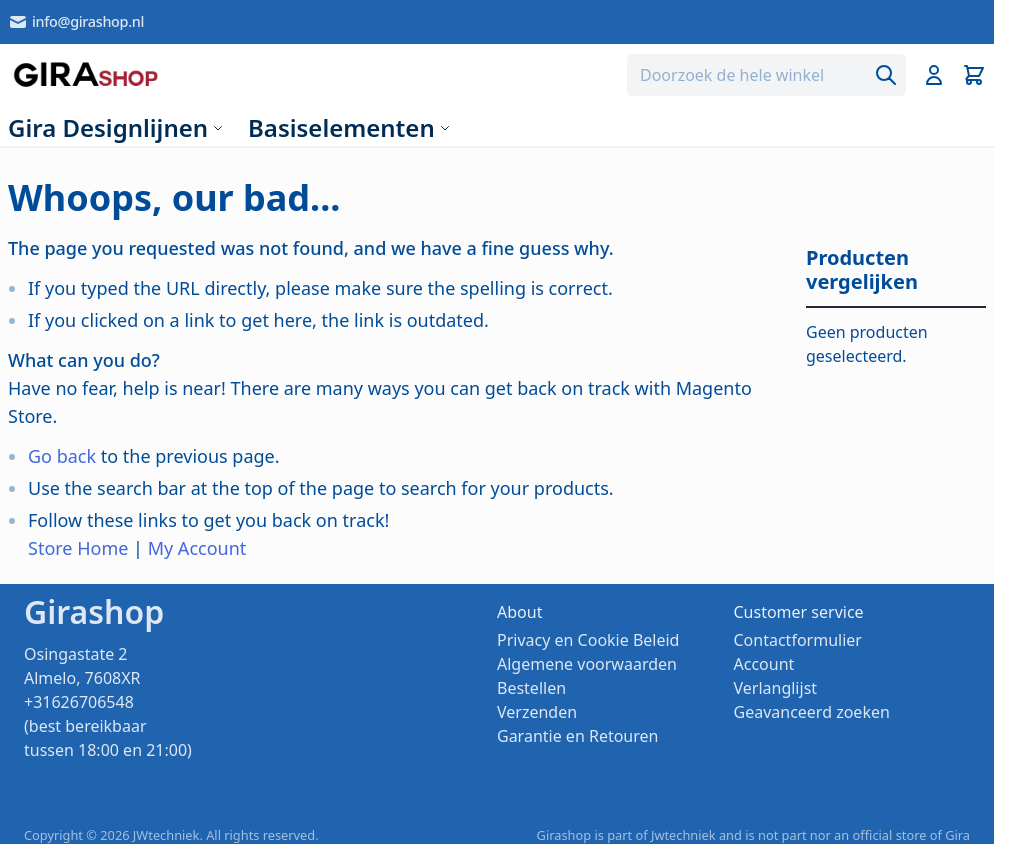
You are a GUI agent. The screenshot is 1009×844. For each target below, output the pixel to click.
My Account (197, 548)
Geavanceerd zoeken (812, 712)
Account (764, 664)
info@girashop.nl (76, 22)
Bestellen (531, 688)
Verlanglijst (776, 688)
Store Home (78, 548)
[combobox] (766, 75)
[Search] (886, 75)
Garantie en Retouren (577, 736)
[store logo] (85, 75)
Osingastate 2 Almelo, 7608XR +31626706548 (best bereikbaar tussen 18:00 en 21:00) (108, 702)
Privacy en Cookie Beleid (588, 640)
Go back (62, 456)
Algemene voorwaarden (587, 664)
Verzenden (537, 712)
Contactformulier (798, 640)
